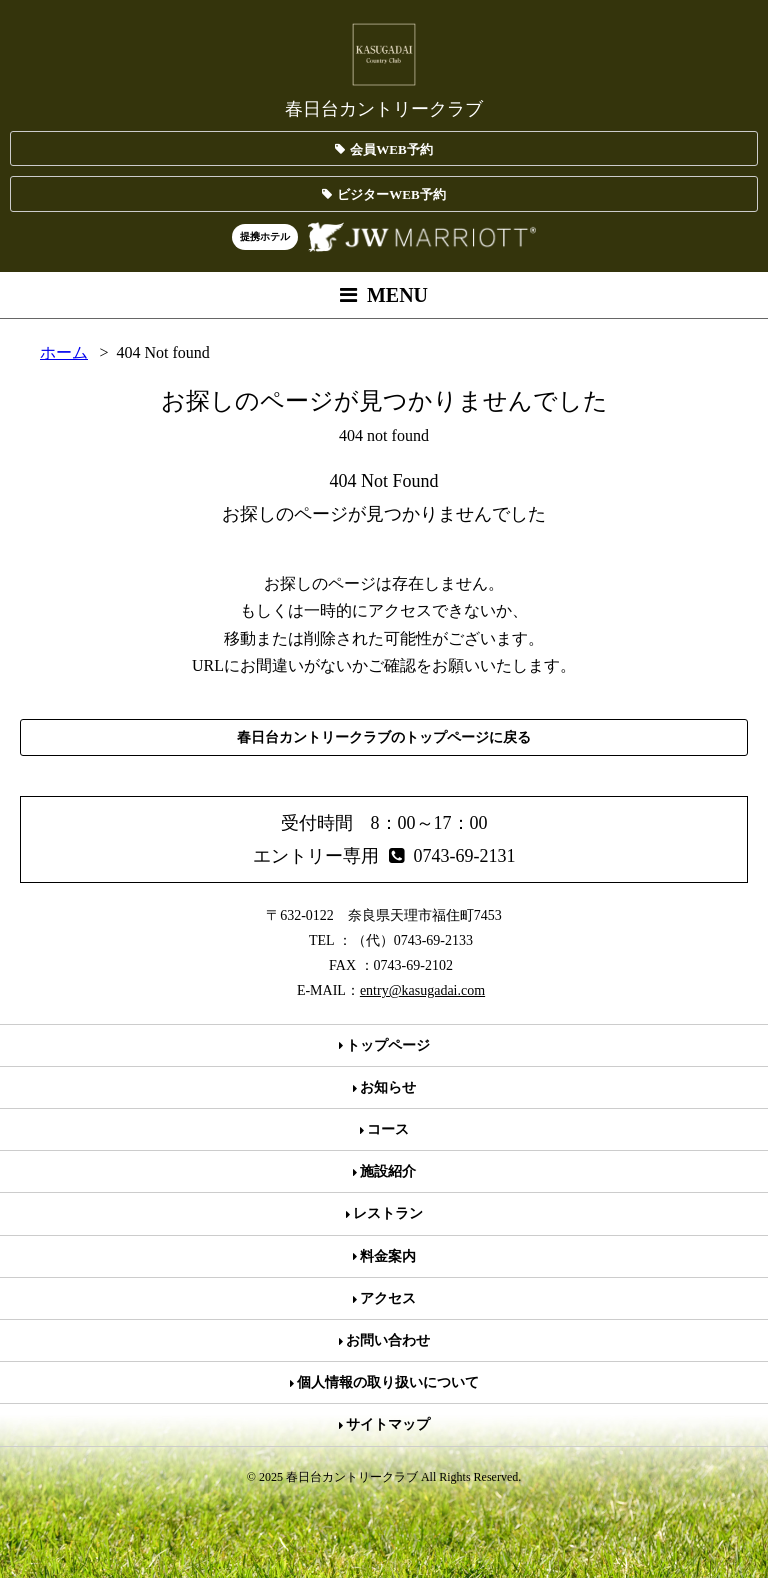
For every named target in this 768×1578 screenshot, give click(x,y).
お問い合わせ (384, 1340)
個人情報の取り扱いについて (384, 1382)
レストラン (384, 1213)
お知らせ (384, 1087)
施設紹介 (384, 1171)
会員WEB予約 (383, 149)
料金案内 (384, 1256)
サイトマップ (384, 1424)
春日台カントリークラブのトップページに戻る (384, 737)
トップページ (384, 1045)
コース (384, 1129)
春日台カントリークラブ (384, 69)
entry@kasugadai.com (422, 990)
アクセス (384, 1298)
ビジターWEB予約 (383, 194)
